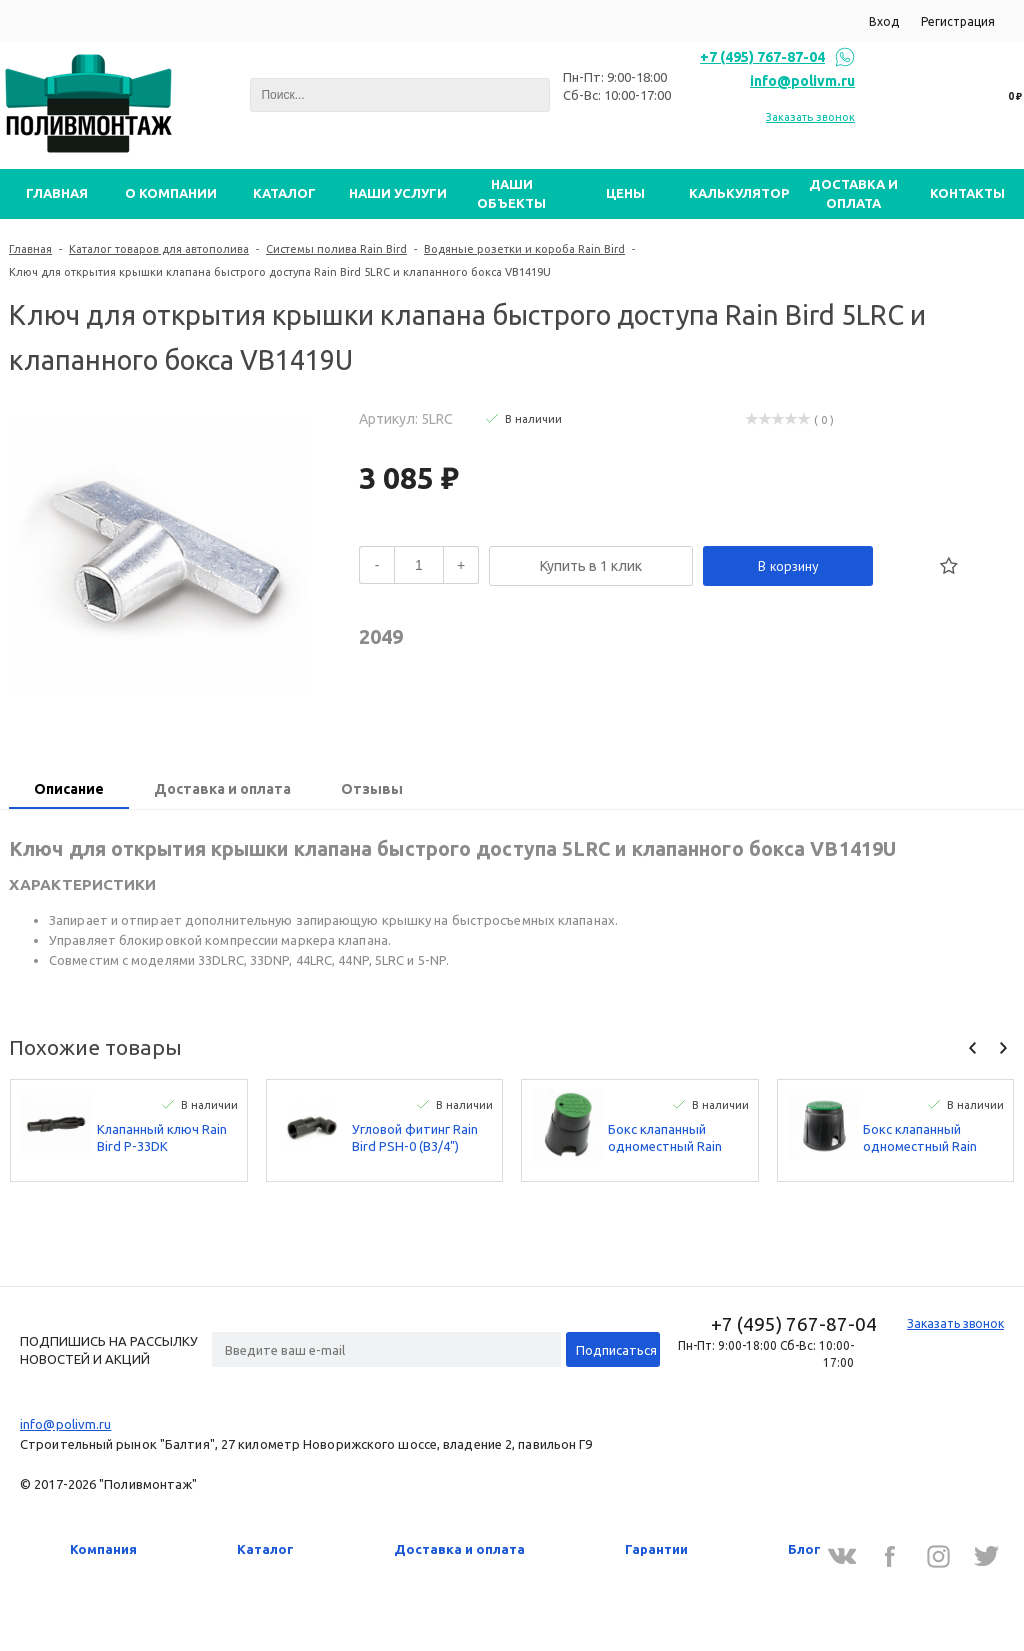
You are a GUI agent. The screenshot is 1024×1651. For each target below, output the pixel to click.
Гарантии (656, 1549)
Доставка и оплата (459, 1549)
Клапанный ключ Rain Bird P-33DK (162, 1137)
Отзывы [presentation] (372, 789)
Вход (884, 21)
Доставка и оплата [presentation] (222, 789)
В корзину (788, 566)
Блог (804, 1549)
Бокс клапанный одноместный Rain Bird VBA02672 (665, 1138)
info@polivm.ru (802, 81)
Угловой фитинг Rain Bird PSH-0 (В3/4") (415, 1137)
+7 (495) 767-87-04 (762, 57)
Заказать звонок (810, 117)
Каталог (265, 1549)
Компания (103, 1549)
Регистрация (958, 21)
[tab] (69, 791)
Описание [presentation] (69, 789)
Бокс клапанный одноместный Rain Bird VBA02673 (920, 1138)
